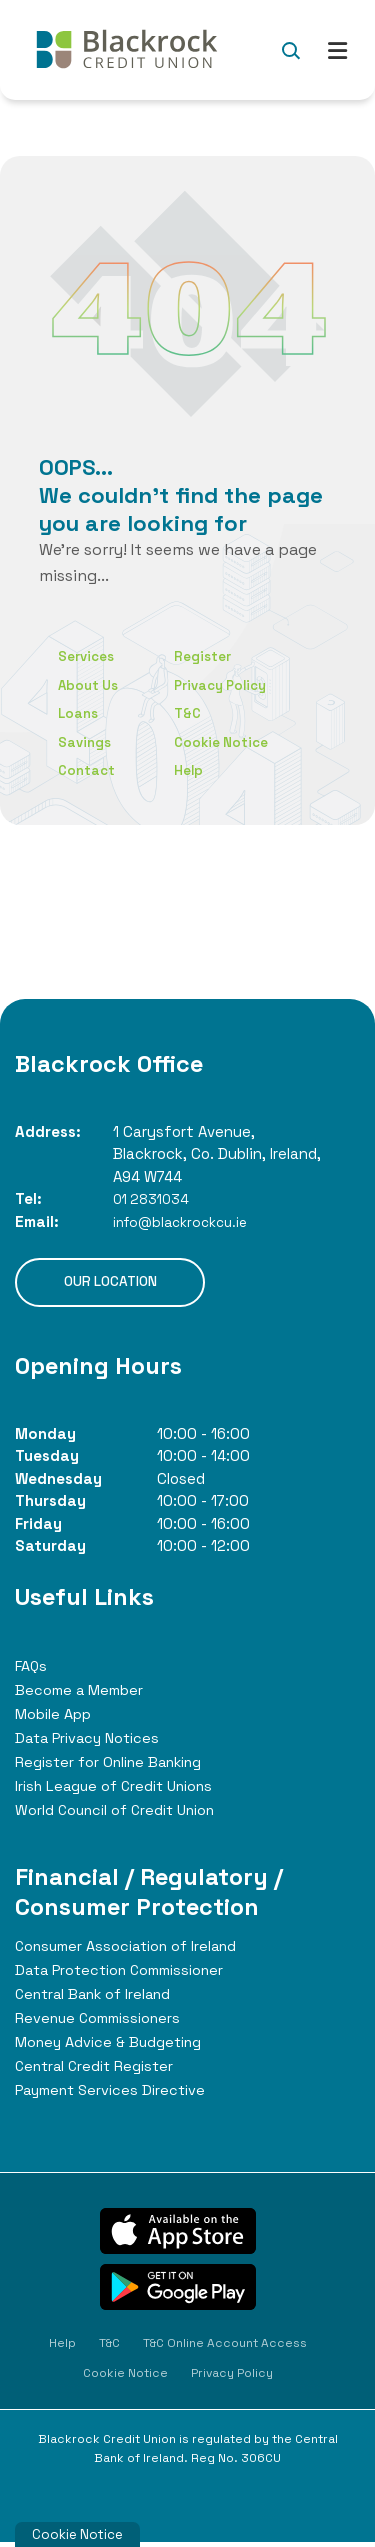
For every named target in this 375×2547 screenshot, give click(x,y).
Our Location (110, 1284)
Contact (89, 769)
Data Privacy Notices (93, 1742)
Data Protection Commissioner (132, 1974)
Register (213, 655)
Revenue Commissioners (107, 2022)
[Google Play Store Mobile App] (178, 2292)
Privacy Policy (233, 684)
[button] (291, 50)
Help (198, 769)
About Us (91, 684)
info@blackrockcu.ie (187, 1221)
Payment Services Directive (119, 2094)
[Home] (125, 50)
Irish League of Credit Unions (124, 1790)
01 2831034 (154, 1198)
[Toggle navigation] (337, 49)
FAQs (33, 1670)
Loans (79, 712)
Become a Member (85, 1694)
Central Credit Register (102, 2070)
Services (89, 655)
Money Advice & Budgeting (117, 2046)
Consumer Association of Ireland (138, 1950)
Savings (87, 741)
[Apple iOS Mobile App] (178, 2236)
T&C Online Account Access (225, 2348)
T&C (197, 712)
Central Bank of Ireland (102, 1998)
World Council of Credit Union (127, 1814)
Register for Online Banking (120, 1766)
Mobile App (58, 1718)
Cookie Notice (233, 741)
